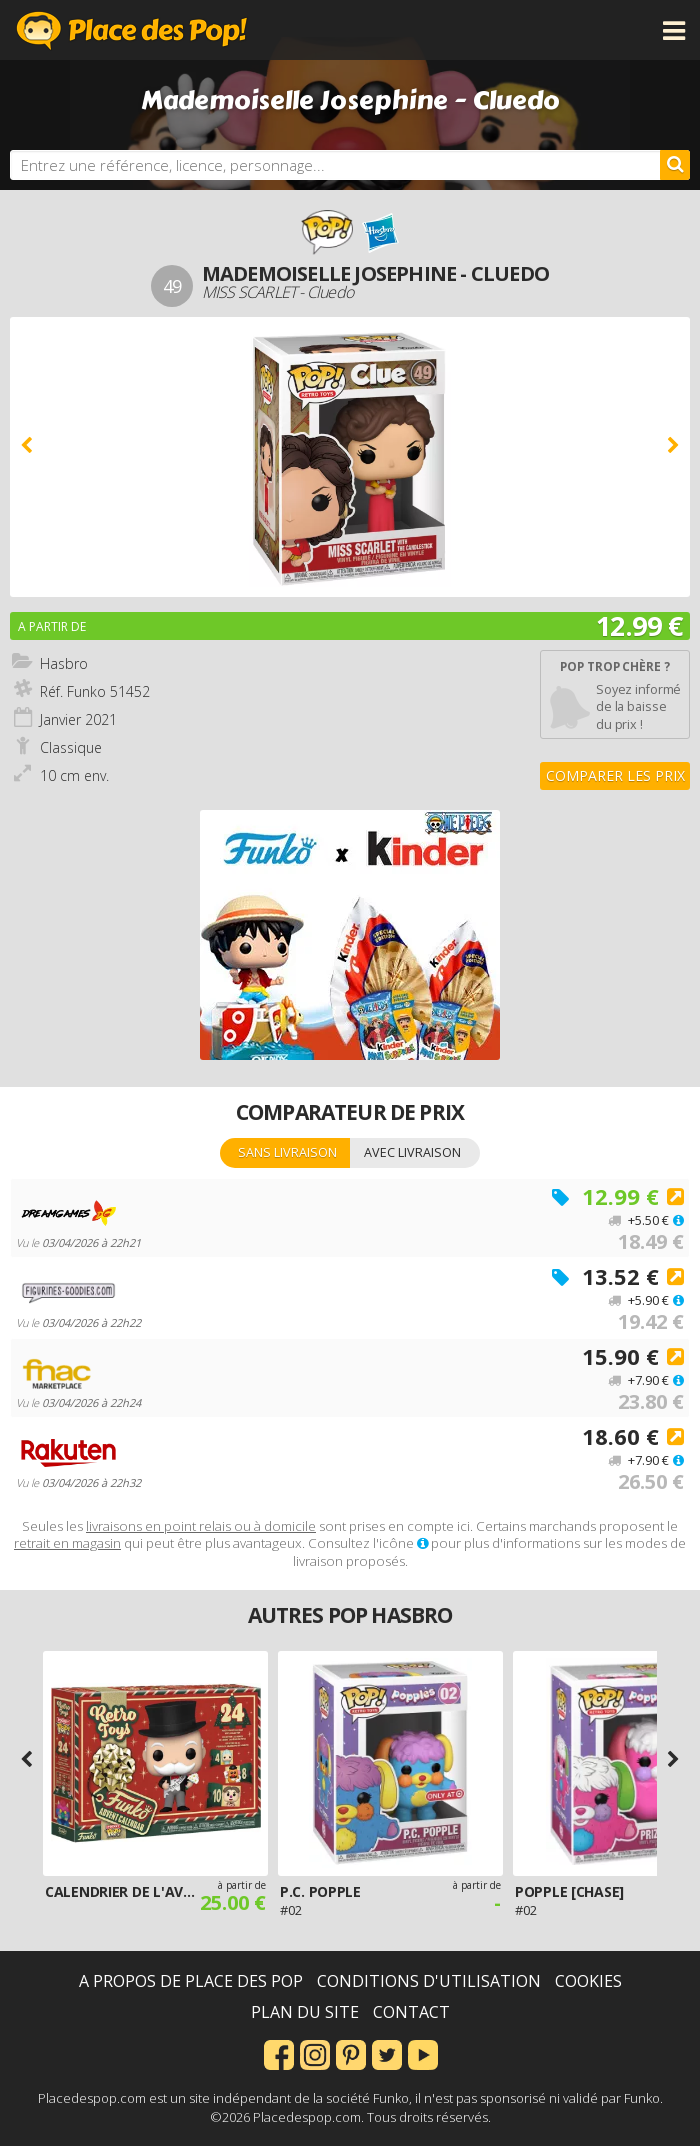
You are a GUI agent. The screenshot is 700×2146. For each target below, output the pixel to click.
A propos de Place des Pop (191, 1981)
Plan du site (305, 2012)
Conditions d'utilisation (429, 1981)
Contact (411, 2012)
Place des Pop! (132, 30)
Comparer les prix (615, 775)
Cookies (588, 1981)
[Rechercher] (675, 165)
